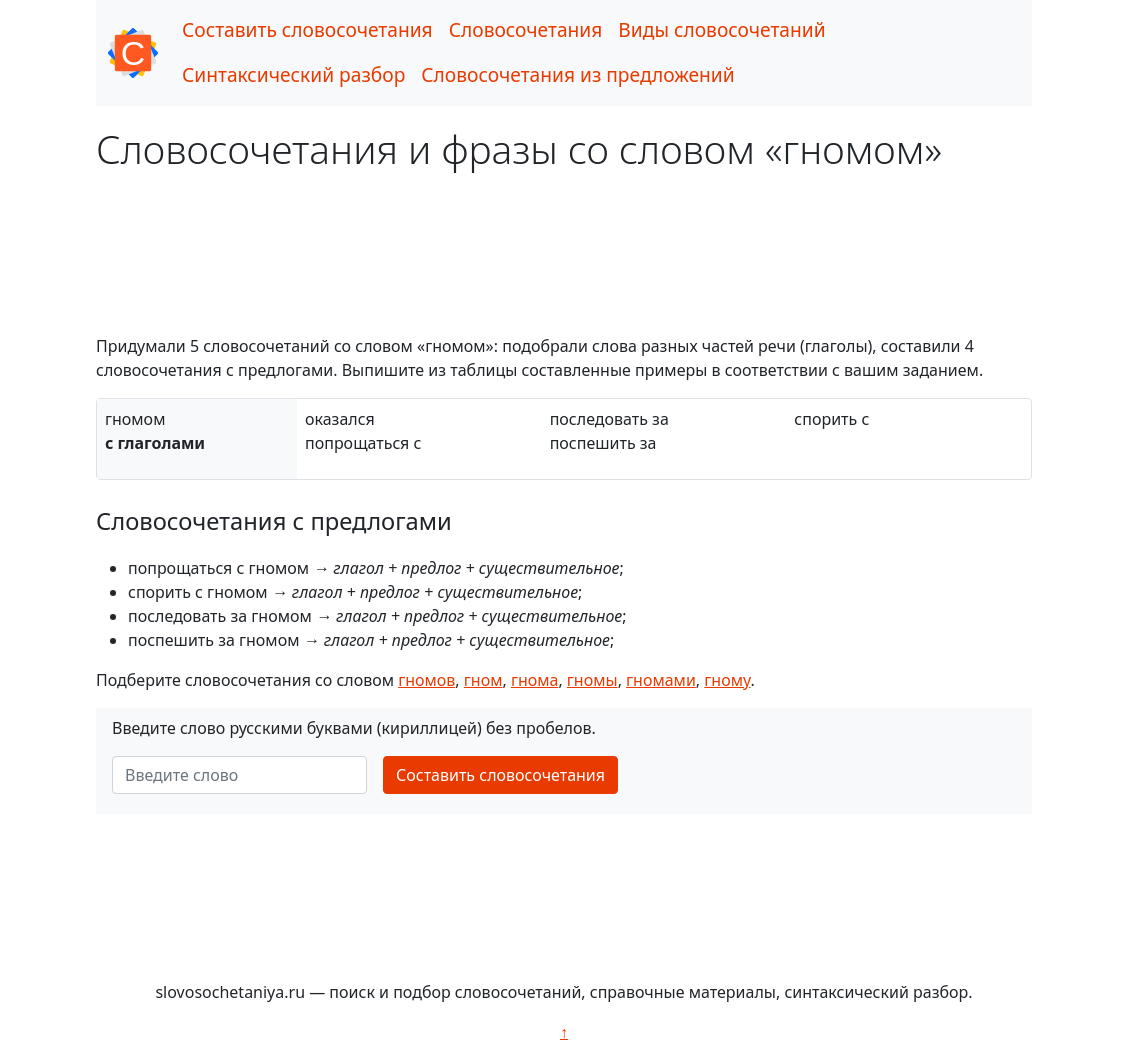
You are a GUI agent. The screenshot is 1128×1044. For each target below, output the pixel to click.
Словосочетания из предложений (577, 74)
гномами (661, 680)
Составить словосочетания (307, 29)
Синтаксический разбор (293, 74)
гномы (592, 680)
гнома (535, 680)
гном (483, 680)
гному (727, 680)
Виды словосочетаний (721, 29)
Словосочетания (526, 29)
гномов (426, 680)
